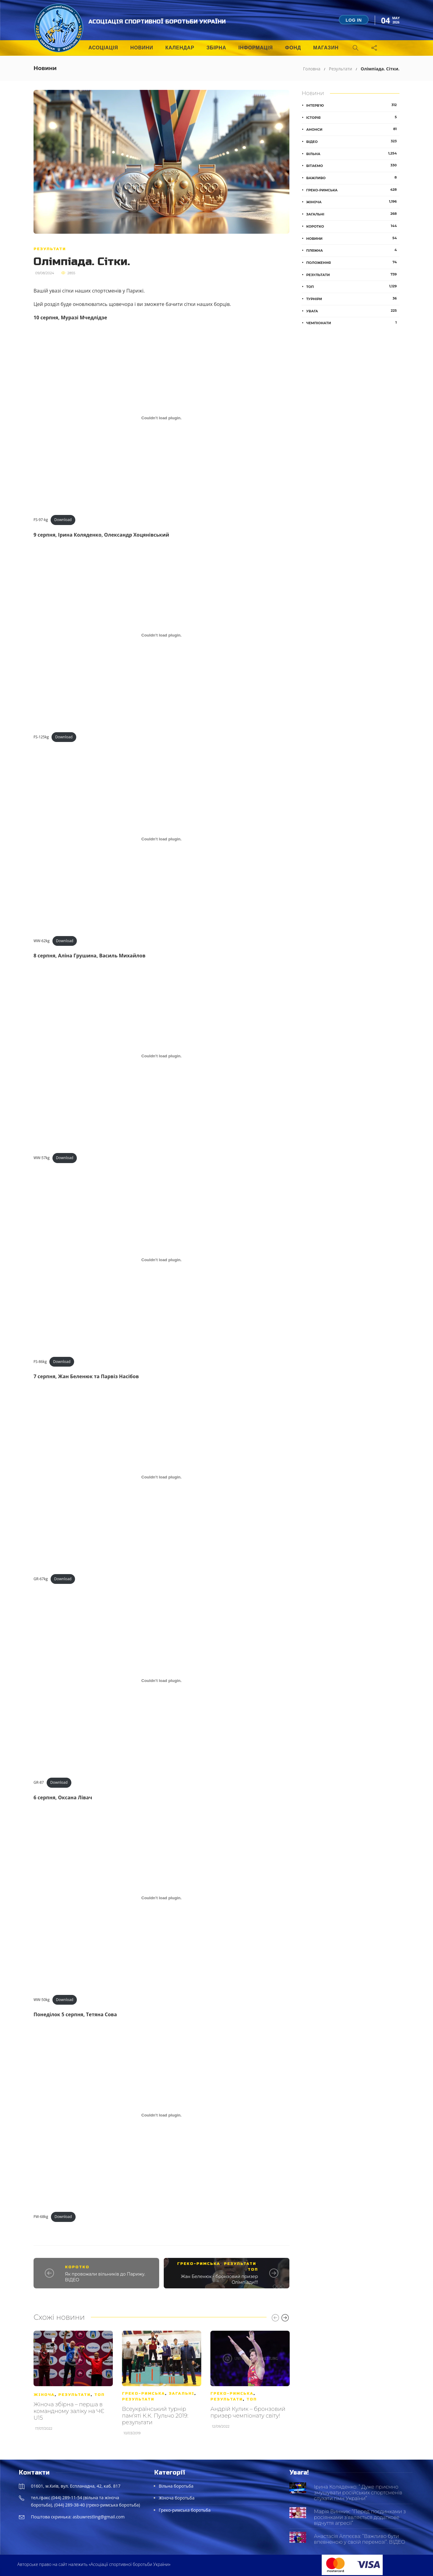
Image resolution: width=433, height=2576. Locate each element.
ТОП (253, 2269)
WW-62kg (42, 940)
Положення (352, 262)
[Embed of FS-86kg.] (161, 1260)
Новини (141, 47)
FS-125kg (41, 737)
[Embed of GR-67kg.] (161, 1477)
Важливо (352, 177)
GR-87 (39, 1782)
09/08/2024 (44, 273)
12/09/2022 (220, 2426)
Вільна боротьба (176, 2486)
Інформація (255, 47)
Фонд (293, 47)
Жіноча (44, 2395)
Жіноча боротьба (177, 2498)
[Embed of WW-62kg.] (161, 838)
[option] (73, 2383)
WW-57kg (42, 1157)
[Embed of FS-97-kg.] (161, 418)
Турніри (352, 298)
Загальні (181, 2393)
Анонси (352, 129)
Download (63, 519)
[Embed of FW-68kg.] (161, 2115)
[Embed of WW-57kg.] (161, 1056)
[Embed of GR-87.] (161, 1680)
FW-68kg (41, 2216)
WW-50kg (42, 1999)
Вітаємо (352, 165)
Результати (340, 69)
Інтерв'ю (352, 105)
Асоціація (103, 47)
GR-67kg (41, 1578)
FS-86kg (40, 1361)
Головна (311, 69)
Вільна (352, 153)
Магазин (325, 47)
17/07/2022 (43, 2428)
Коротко (77, 2267)
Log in (353, 20)
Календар (179, 47)
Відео (352, 141)
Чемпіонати (352, 322)
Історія (352, 117)
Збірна (216, 47)
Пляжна (352, 250)
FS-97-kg (41, 519)
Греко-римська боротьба (185, 2510)
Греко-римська (198, 2264)
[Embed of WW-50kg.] (161, 1897)
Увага (352, 310)
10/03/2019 (132, 2433)
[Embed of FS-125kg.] (161, 635)
